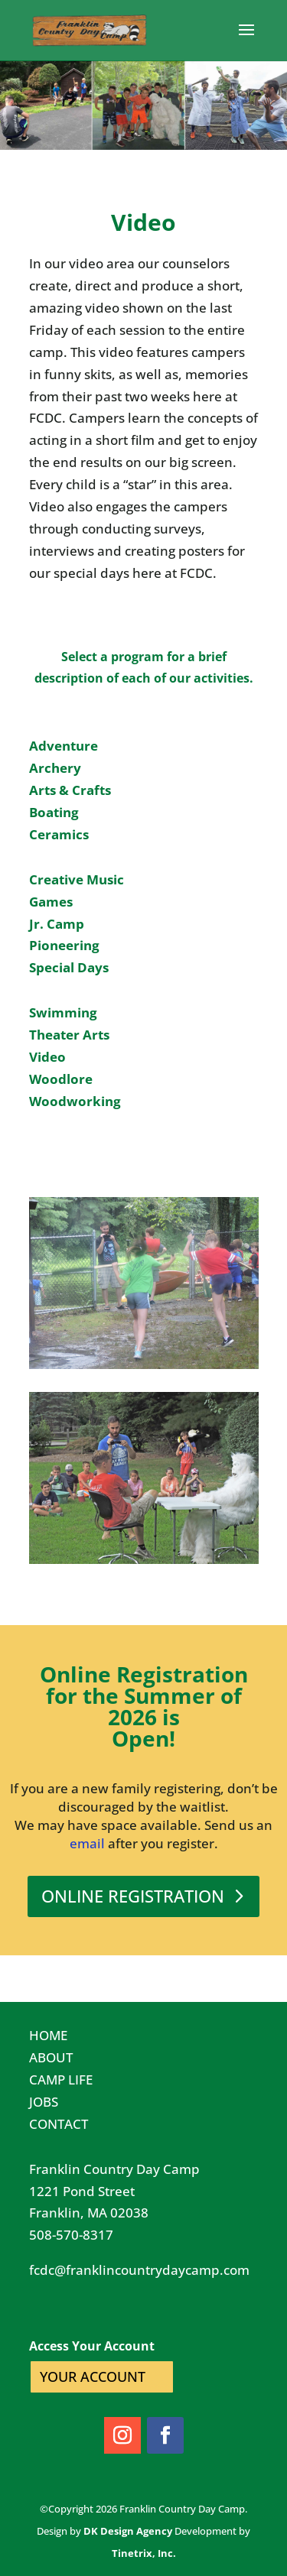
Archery (55, 768)
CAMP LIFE (61, 2079)
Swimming (63, 1012)
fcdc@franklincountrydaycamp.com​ (139, 2270)
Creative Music (76, 879)
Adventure (63, 745)
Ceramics (59, 834)
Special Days (69, 967)
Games (51, 901)
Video (47, 1057)
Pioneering (64, 945)
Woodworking (75, 1101)
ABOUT (51, 2057)
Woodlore (61, 1079)
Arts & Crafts (70, 790)
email (87, 1843)
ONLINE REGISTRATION (132, 1895)
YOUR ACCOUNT (92, 2376)
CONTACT (58, 2124)
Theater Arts (69, 1034)
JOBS (43, 2101)
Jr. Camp (56, 924)
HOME (48, 2035)
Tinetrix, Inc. (144, 2553)
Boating (54, 812)
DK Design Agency (127, 2531)
